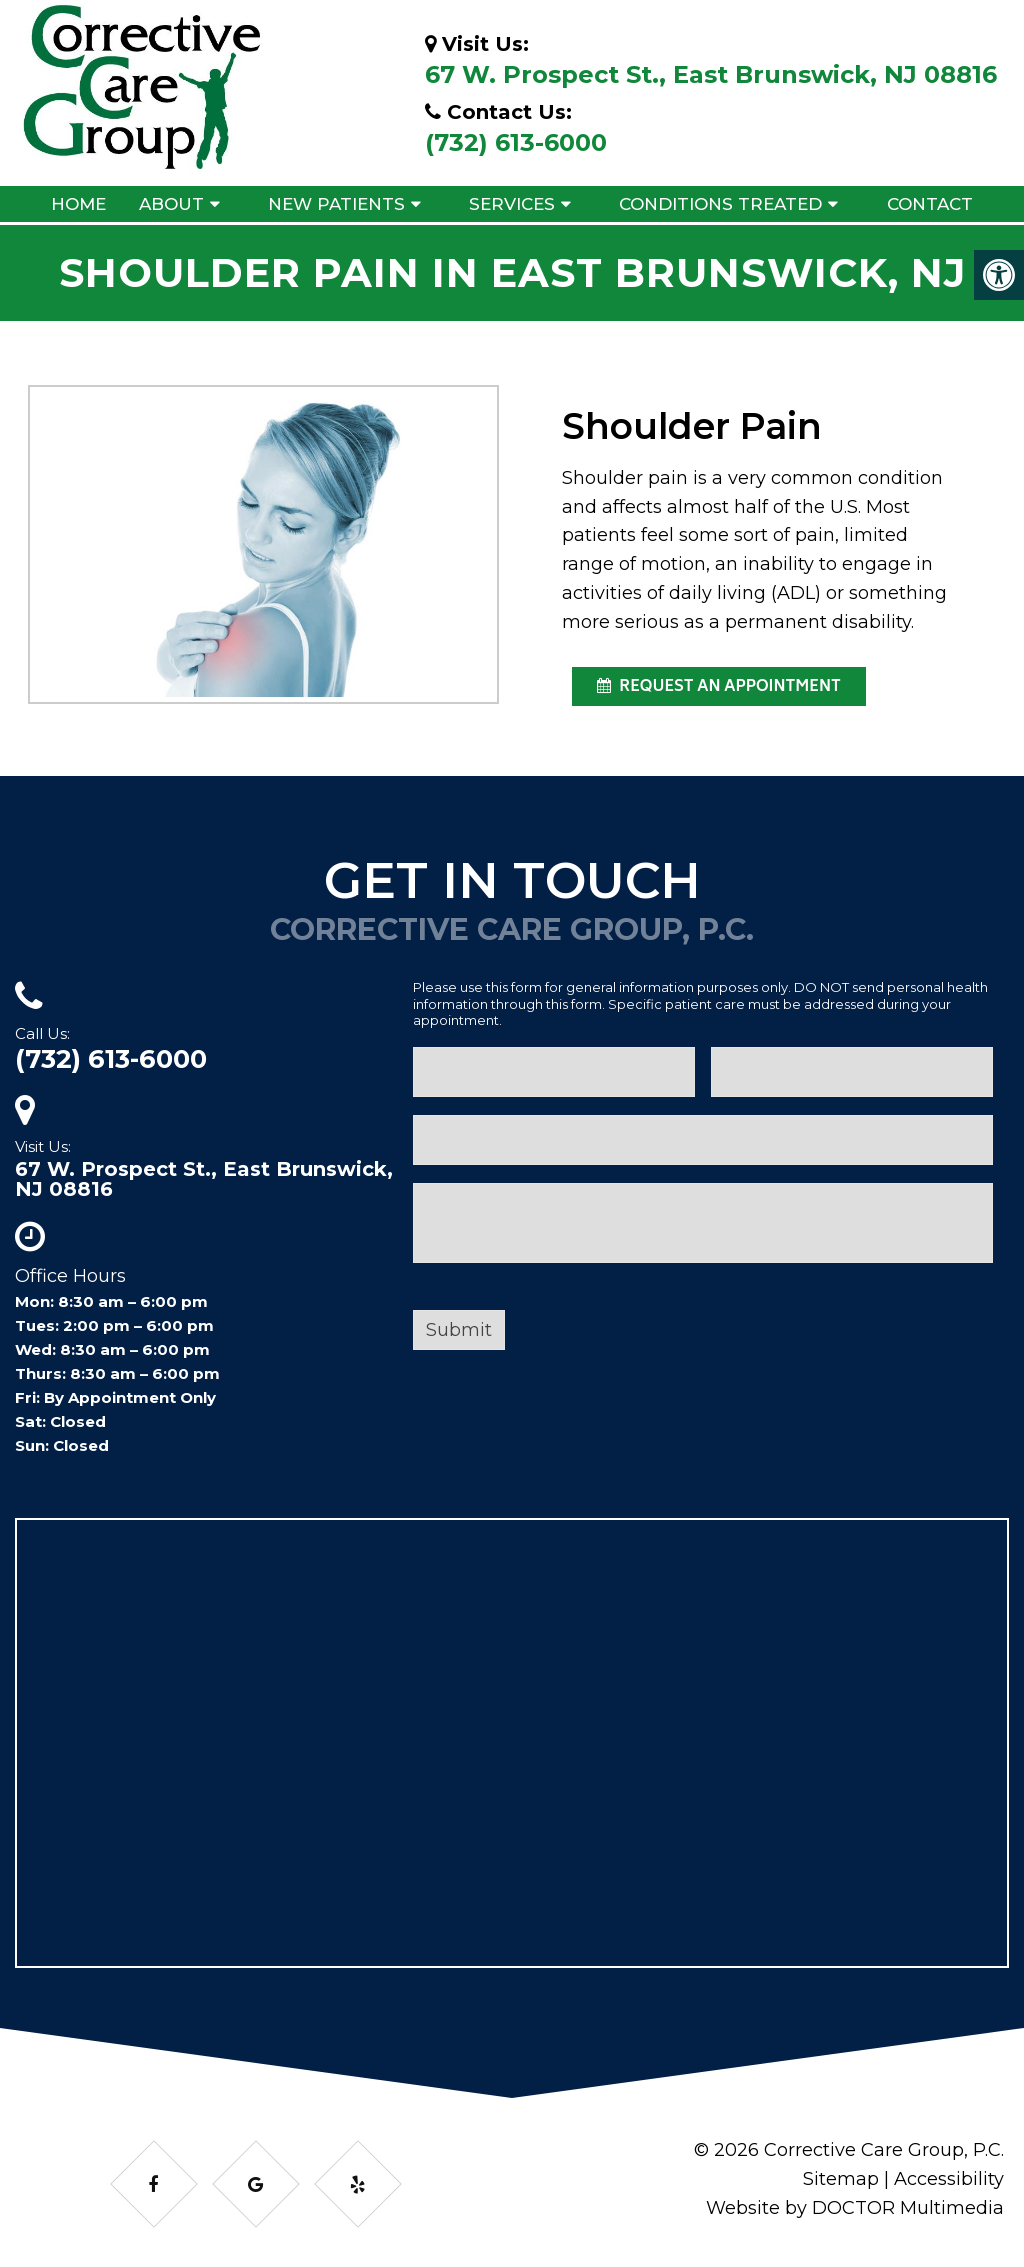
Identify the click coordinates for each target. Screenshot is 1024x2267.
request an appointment (719, 687)
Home (78, 204)
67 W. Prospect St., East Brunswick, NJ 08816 (711, 74)
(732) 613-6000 (516, 142)
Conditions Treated (720, 204)
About (171, 204)
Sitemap (841, 2179)
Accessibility (949, 2179)
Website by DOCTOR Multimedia (855, 2208)
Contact (930, 204)
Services (512, 204)
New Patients (336, 204)
